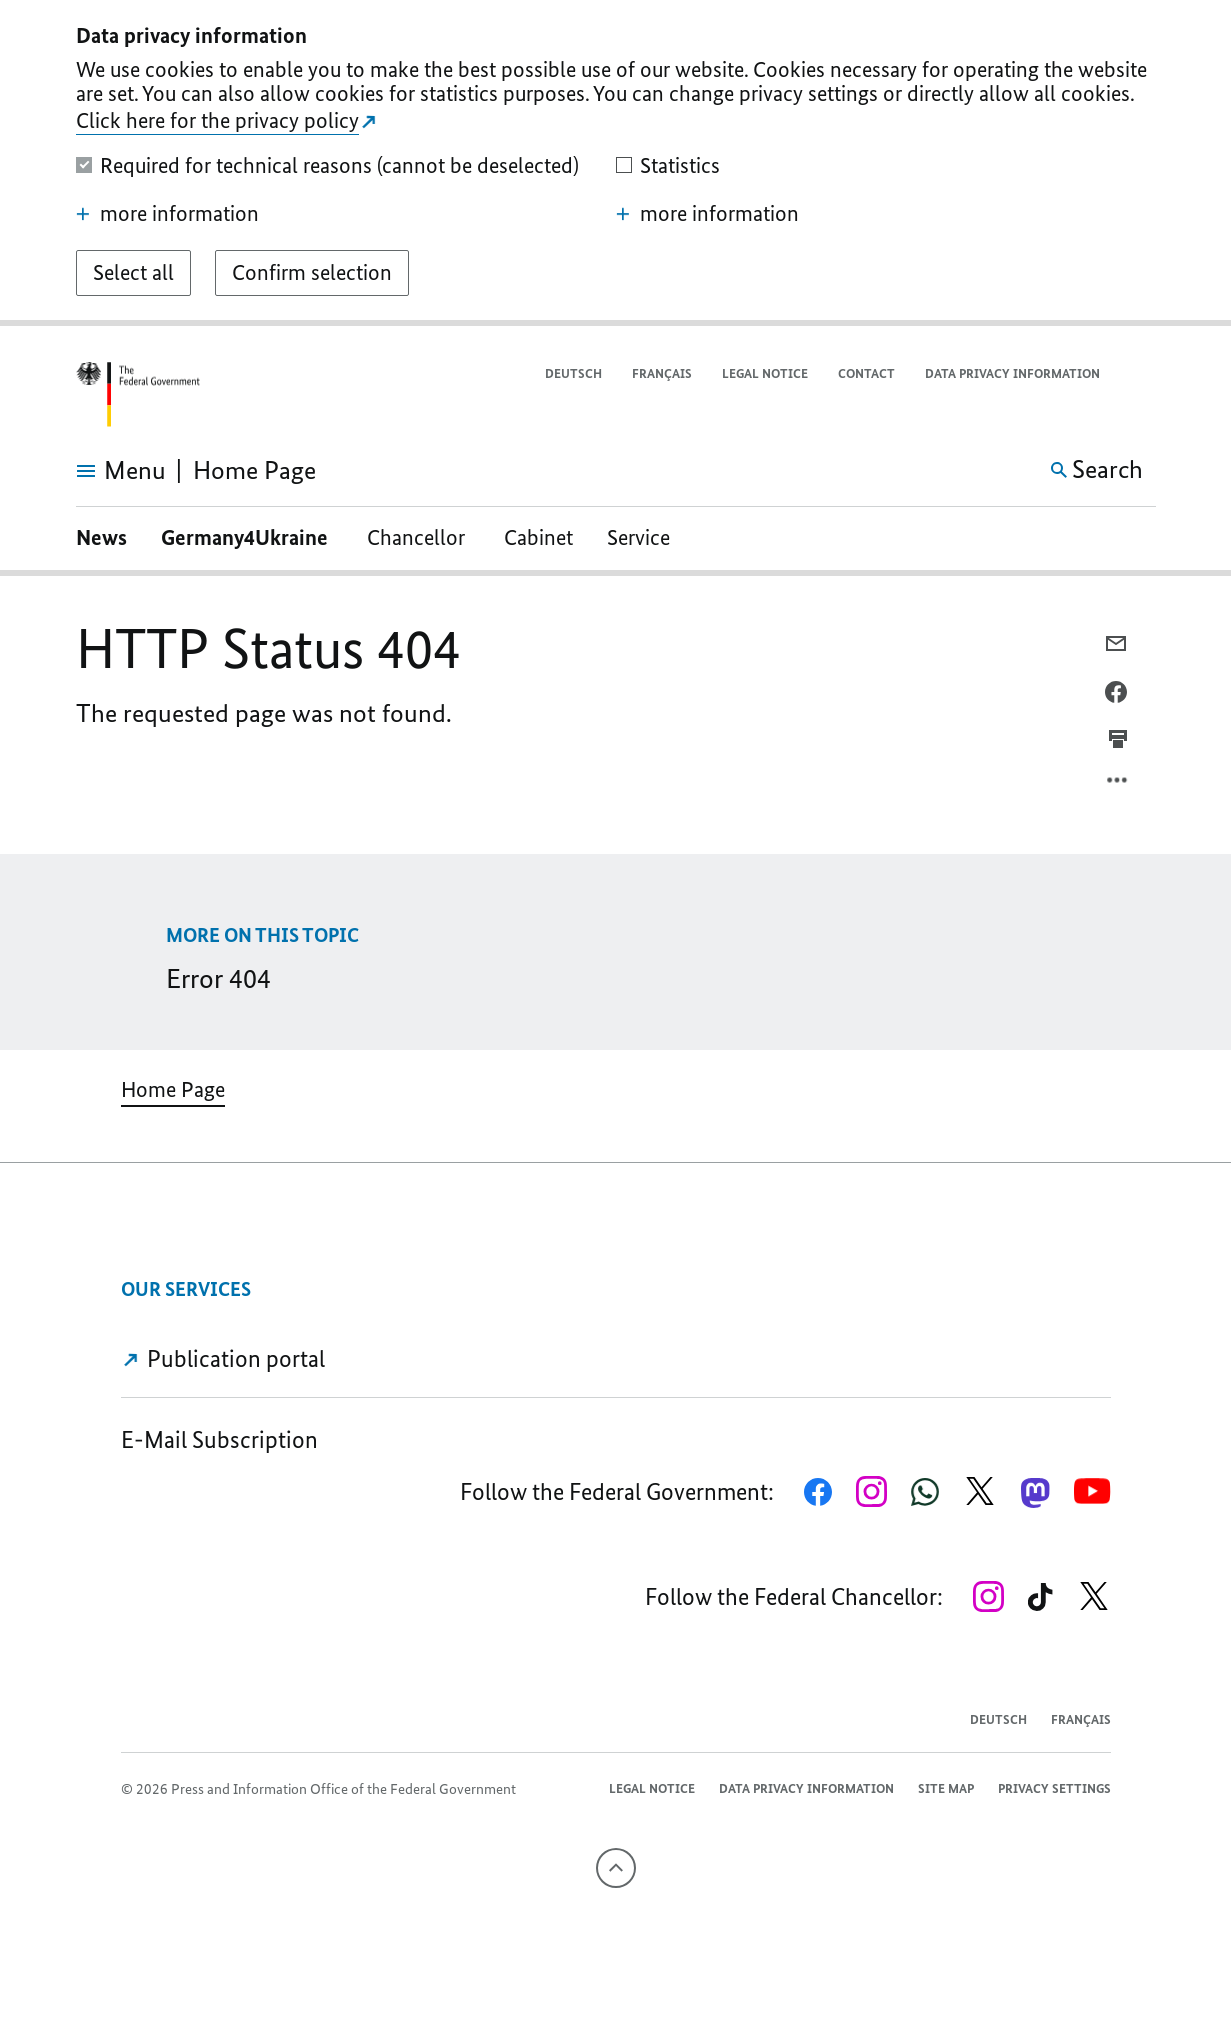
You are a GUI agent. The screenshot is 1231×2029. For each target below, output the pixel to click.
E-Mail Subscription (219, 1439)
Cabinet (538, 537)
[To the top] (616, 1868)
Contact (866, 373)
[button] (1143, 374)
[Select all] (133, 273)
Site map (946, 1788)
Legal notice (765, 373)
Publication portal (223, 1358)
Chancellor (418, 537)
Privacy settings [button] (1054, 1788)
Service (638, 537)
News (101, 537)
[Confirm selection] (312, 273)
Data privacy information (1012, 373)
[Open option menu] (1118, 785)
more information (167, 214)
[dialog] (615, 163)
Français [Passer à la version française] (662, 373)
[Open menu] (98, 471)
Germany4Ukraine (247, 537)
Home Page (173, 1089)
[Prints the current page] (1118, 739)
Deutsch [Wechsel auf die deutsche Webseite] (573, 373)
